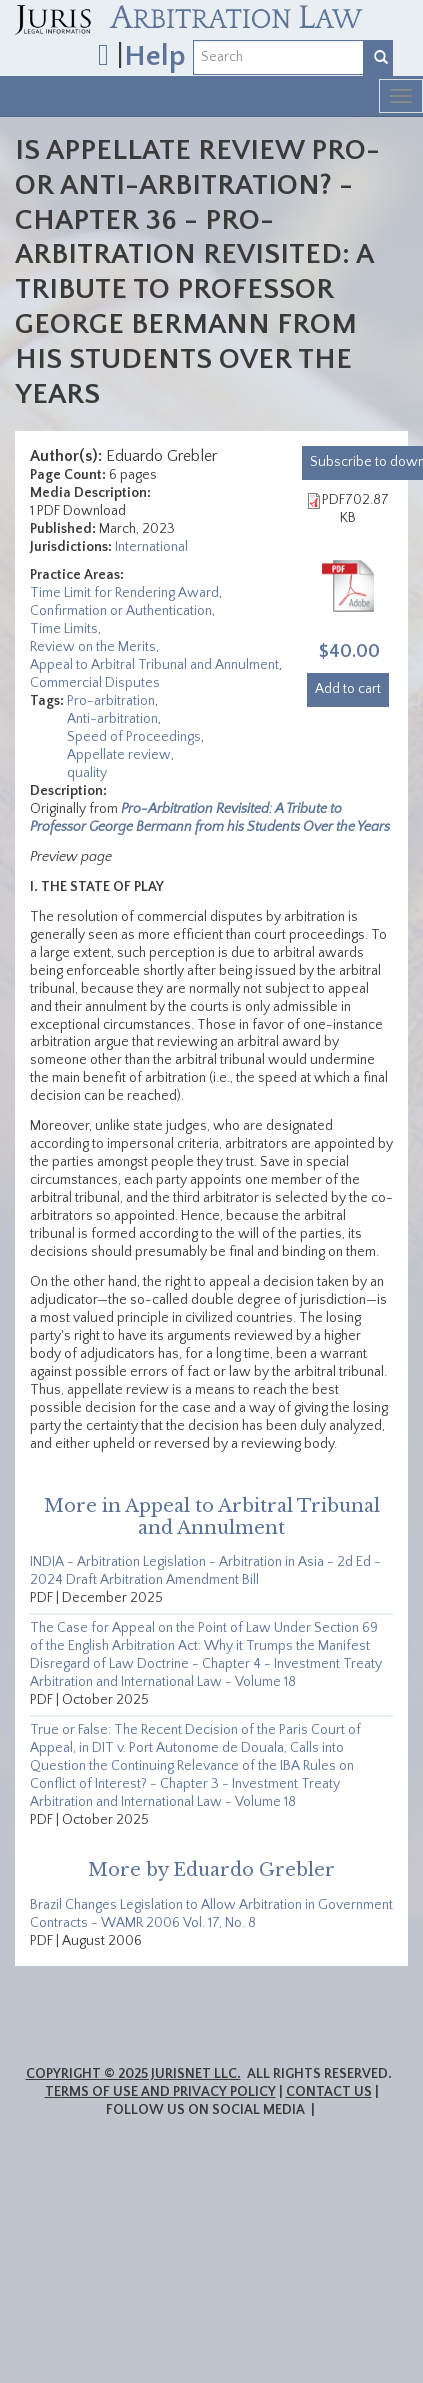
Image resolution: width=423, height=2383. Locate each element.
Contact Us (329, 2092)
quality (87, 773)
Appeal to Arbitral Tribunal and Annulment (154, 665)
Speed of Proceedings (134, 737)
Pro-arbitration (111, 701)
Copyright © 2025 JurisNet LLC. (133, 2074)
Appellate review (119, 755)
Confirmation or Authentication (121, 611)
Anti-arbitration (112, 719)
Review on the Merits (93, 647)
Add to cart (348, 689)
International (151, 547)
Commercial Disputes (95, 683)
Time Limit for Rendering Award (124, 593)
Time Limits (64, 629)
